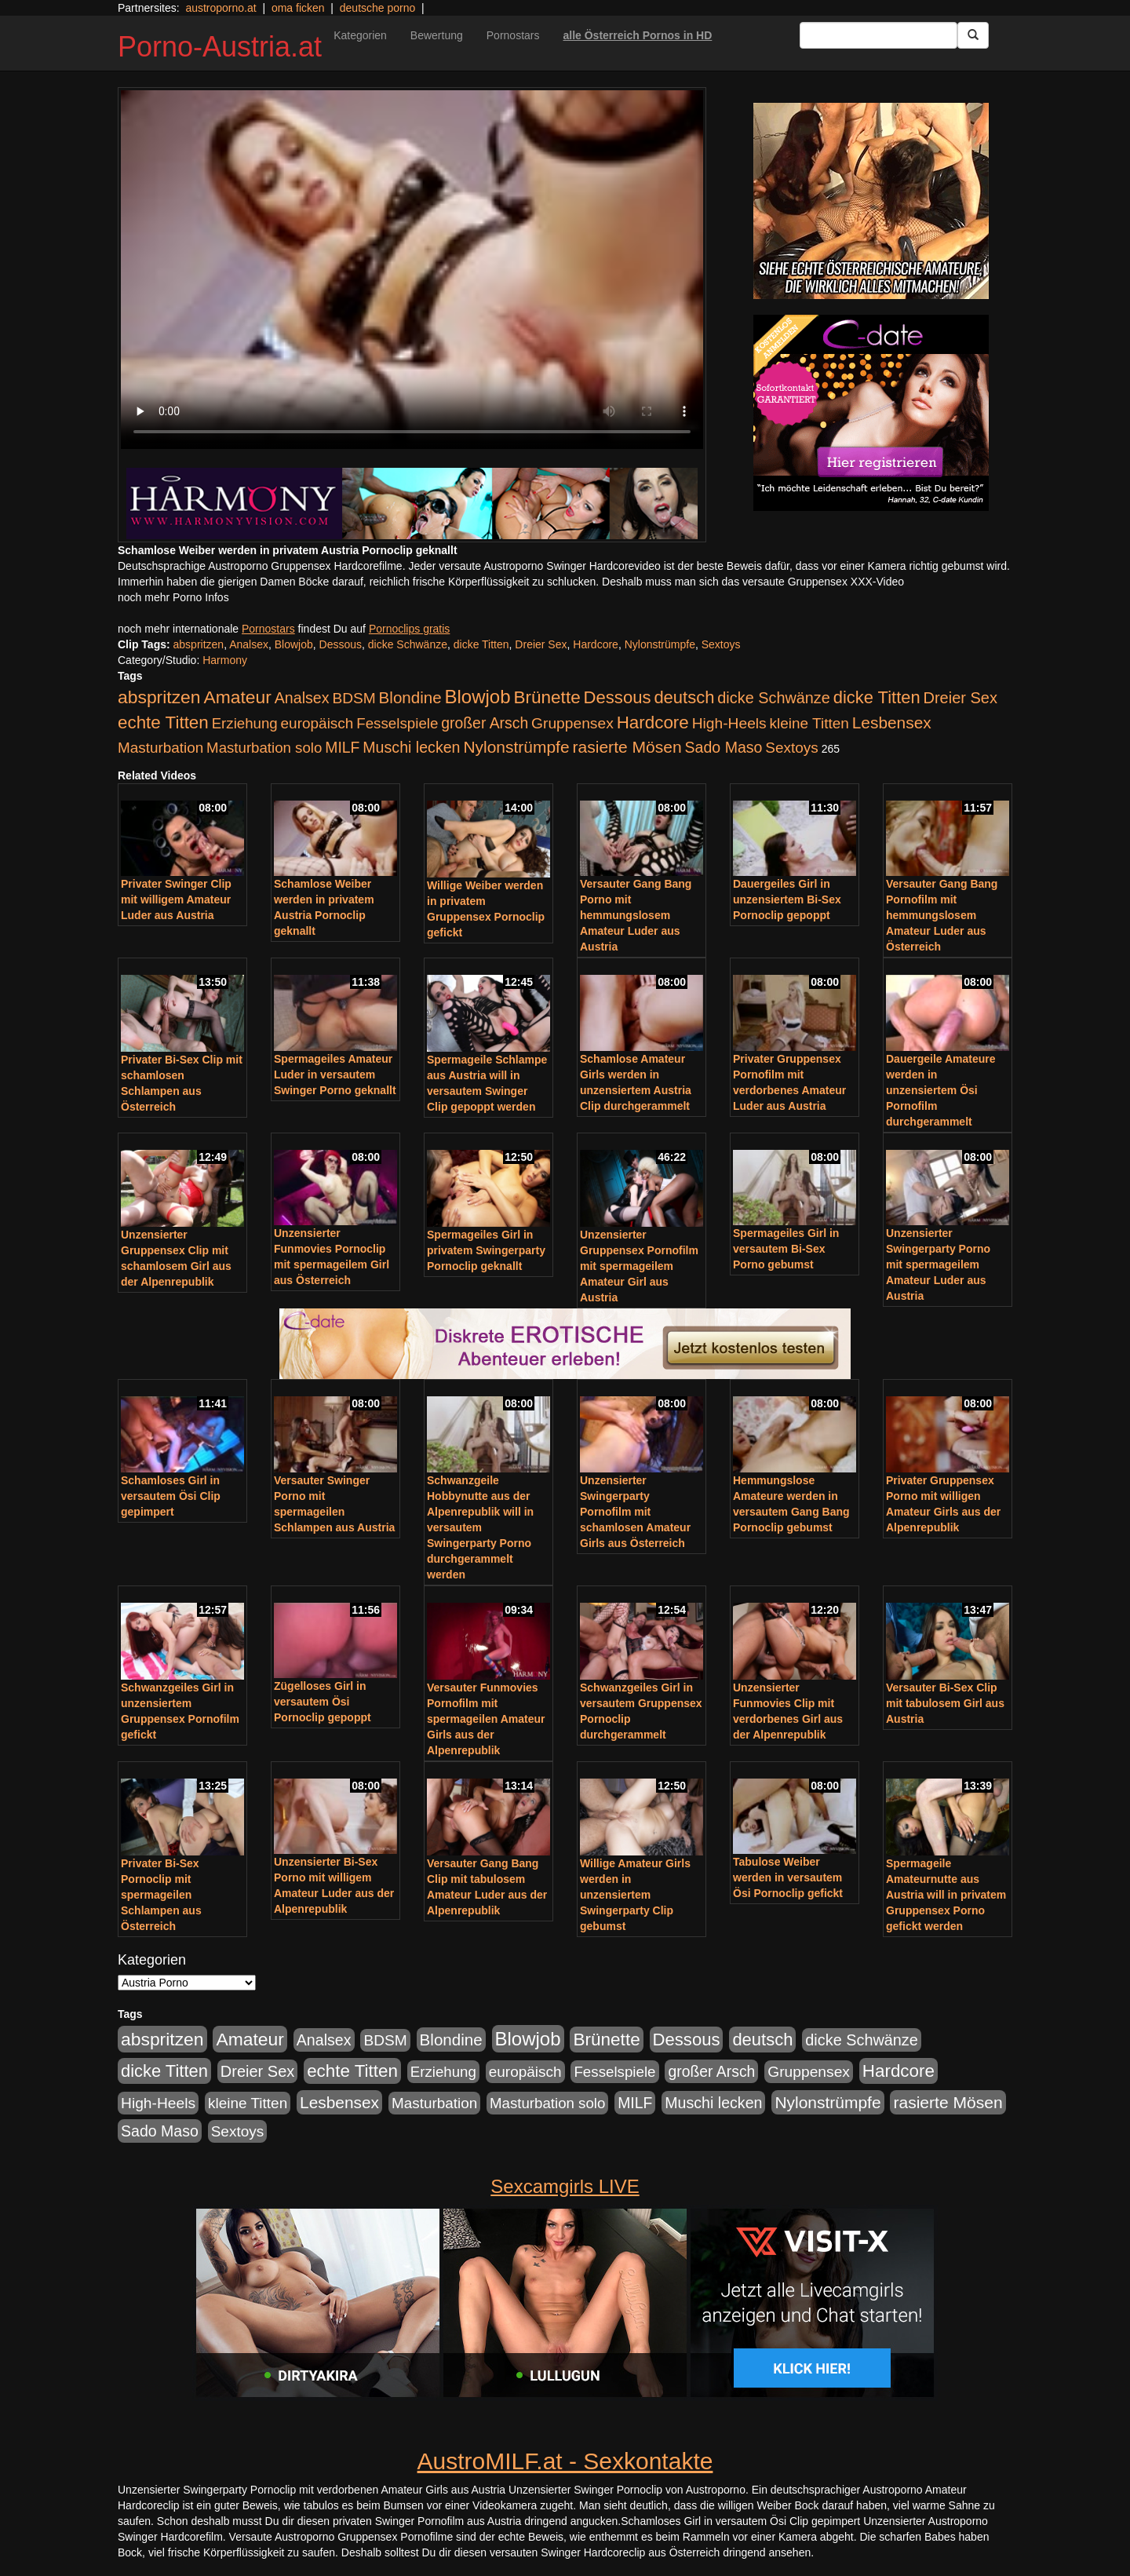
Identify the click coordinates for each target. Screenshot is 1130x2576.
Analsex (248, 644)
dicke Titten (481, 644)
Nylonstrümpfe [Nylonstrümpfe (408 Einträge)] (516, 747)
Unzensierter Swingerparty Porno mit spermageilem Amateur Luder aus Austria (938, 1264)
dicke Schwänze (407, 644)
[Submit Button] (973, 35)
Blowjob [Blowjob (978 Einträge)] (478, 696)
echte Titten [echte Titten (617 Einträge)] (163, 722)
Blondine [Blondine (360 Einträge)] (410, 697)
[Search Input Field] (878, 35)
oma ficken (298, 8)
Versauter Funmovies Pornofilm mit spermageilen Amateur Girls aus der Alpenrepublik (486, 1719)
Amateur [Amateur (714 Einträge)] (237, 697)
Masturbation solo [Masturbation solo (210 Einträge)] (264, 747)
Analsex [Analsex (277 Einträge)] (302, 697)
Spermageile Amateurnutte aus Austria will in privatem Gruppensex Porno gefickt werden (946, 1894)
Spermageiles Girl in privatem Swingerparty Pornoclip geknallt (486, 1250)
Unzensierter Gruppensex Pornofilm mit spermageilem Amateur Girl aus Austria (639, 1266)
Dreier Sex (541, 644)
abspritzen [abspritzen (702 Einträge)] (159, 697)
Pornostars (513, 35)
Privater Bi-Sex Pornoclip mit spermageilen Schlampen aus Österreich (161, 1894)
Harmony (224, 660)
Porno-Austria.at (220, 47)
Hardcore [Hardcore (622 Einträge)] (653, 722)
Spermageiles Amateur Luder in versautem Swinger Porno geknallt (335, 1074)
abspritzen (198, 644)
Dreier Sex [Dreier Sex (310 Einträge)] (960, 697)
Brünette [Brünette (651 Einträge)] (546, 697)
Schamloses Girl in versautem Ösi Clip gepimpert (171, 1496)
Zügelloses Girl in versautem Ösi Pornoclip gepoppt (322, 1702)
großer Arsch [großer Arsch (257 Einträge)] (484, 723)
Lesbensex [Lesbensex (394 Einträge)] (891, 722)
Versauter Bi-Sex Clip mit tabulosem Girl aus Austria (945, 1703)
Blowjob (294, 644)
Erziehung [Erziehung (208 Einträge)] (245, 723)
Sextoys (721, 644)
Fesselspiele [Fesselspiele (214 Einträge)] (397, 723)
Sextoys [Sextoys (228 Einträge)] (791, 747)
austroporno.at (220, 8)
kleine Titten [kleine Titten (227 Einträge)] (809, 723)
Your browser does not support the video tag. (412, 269)
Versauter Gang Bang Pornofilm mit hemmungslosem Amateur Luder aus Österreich (941, 915)
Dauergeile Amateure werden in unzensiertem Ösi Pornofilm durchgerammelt (941, 1090)
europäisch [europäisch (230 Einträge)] (317, 723)
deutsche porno (378, 8)
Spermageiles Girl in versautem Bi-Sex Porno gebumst (786, 1249)
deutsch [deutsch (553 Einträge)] (684, 697)
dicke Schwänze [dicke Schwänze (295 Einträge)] (773, 697)
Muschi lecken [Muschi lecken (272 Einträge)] (411, 747)
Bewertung (436, 35)
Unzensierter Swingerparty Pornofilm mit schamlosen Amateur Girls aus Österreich (635, 1511)
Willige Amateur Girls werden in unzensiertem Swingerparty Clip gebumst (635, 1894)
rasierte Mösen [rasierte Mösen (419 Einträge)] (627, 747)
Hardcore (595, 644)
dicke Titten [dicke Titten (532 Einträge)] (876, 697)
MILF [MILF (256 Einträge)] (342, 747)
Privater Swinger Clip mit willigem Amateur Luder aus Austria (176, 899)
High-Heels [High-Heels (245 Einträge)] (729, 723)
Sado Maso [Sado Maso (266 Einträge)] (724, 747)
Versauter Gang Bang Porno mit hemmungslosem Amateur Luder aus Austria (635, 915)
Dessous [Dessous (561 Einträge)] (617, 697)
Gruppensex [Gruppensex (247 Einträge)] (572, 723)
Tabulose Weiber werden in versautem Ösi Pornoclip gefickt (788, 1877)
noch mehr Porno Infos (173, 597)
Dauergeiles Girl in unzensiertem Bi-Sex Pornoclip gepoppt (787, 899)
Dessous (340, 644)
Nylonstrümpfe (660, 644)
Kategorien (360, 35)
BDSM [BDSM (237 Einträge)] (353, 698)
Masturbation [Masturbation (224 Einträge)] (160, 747)
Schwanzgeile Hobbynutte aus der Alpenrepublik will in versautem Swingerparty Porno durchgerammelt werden (480, 1527)
